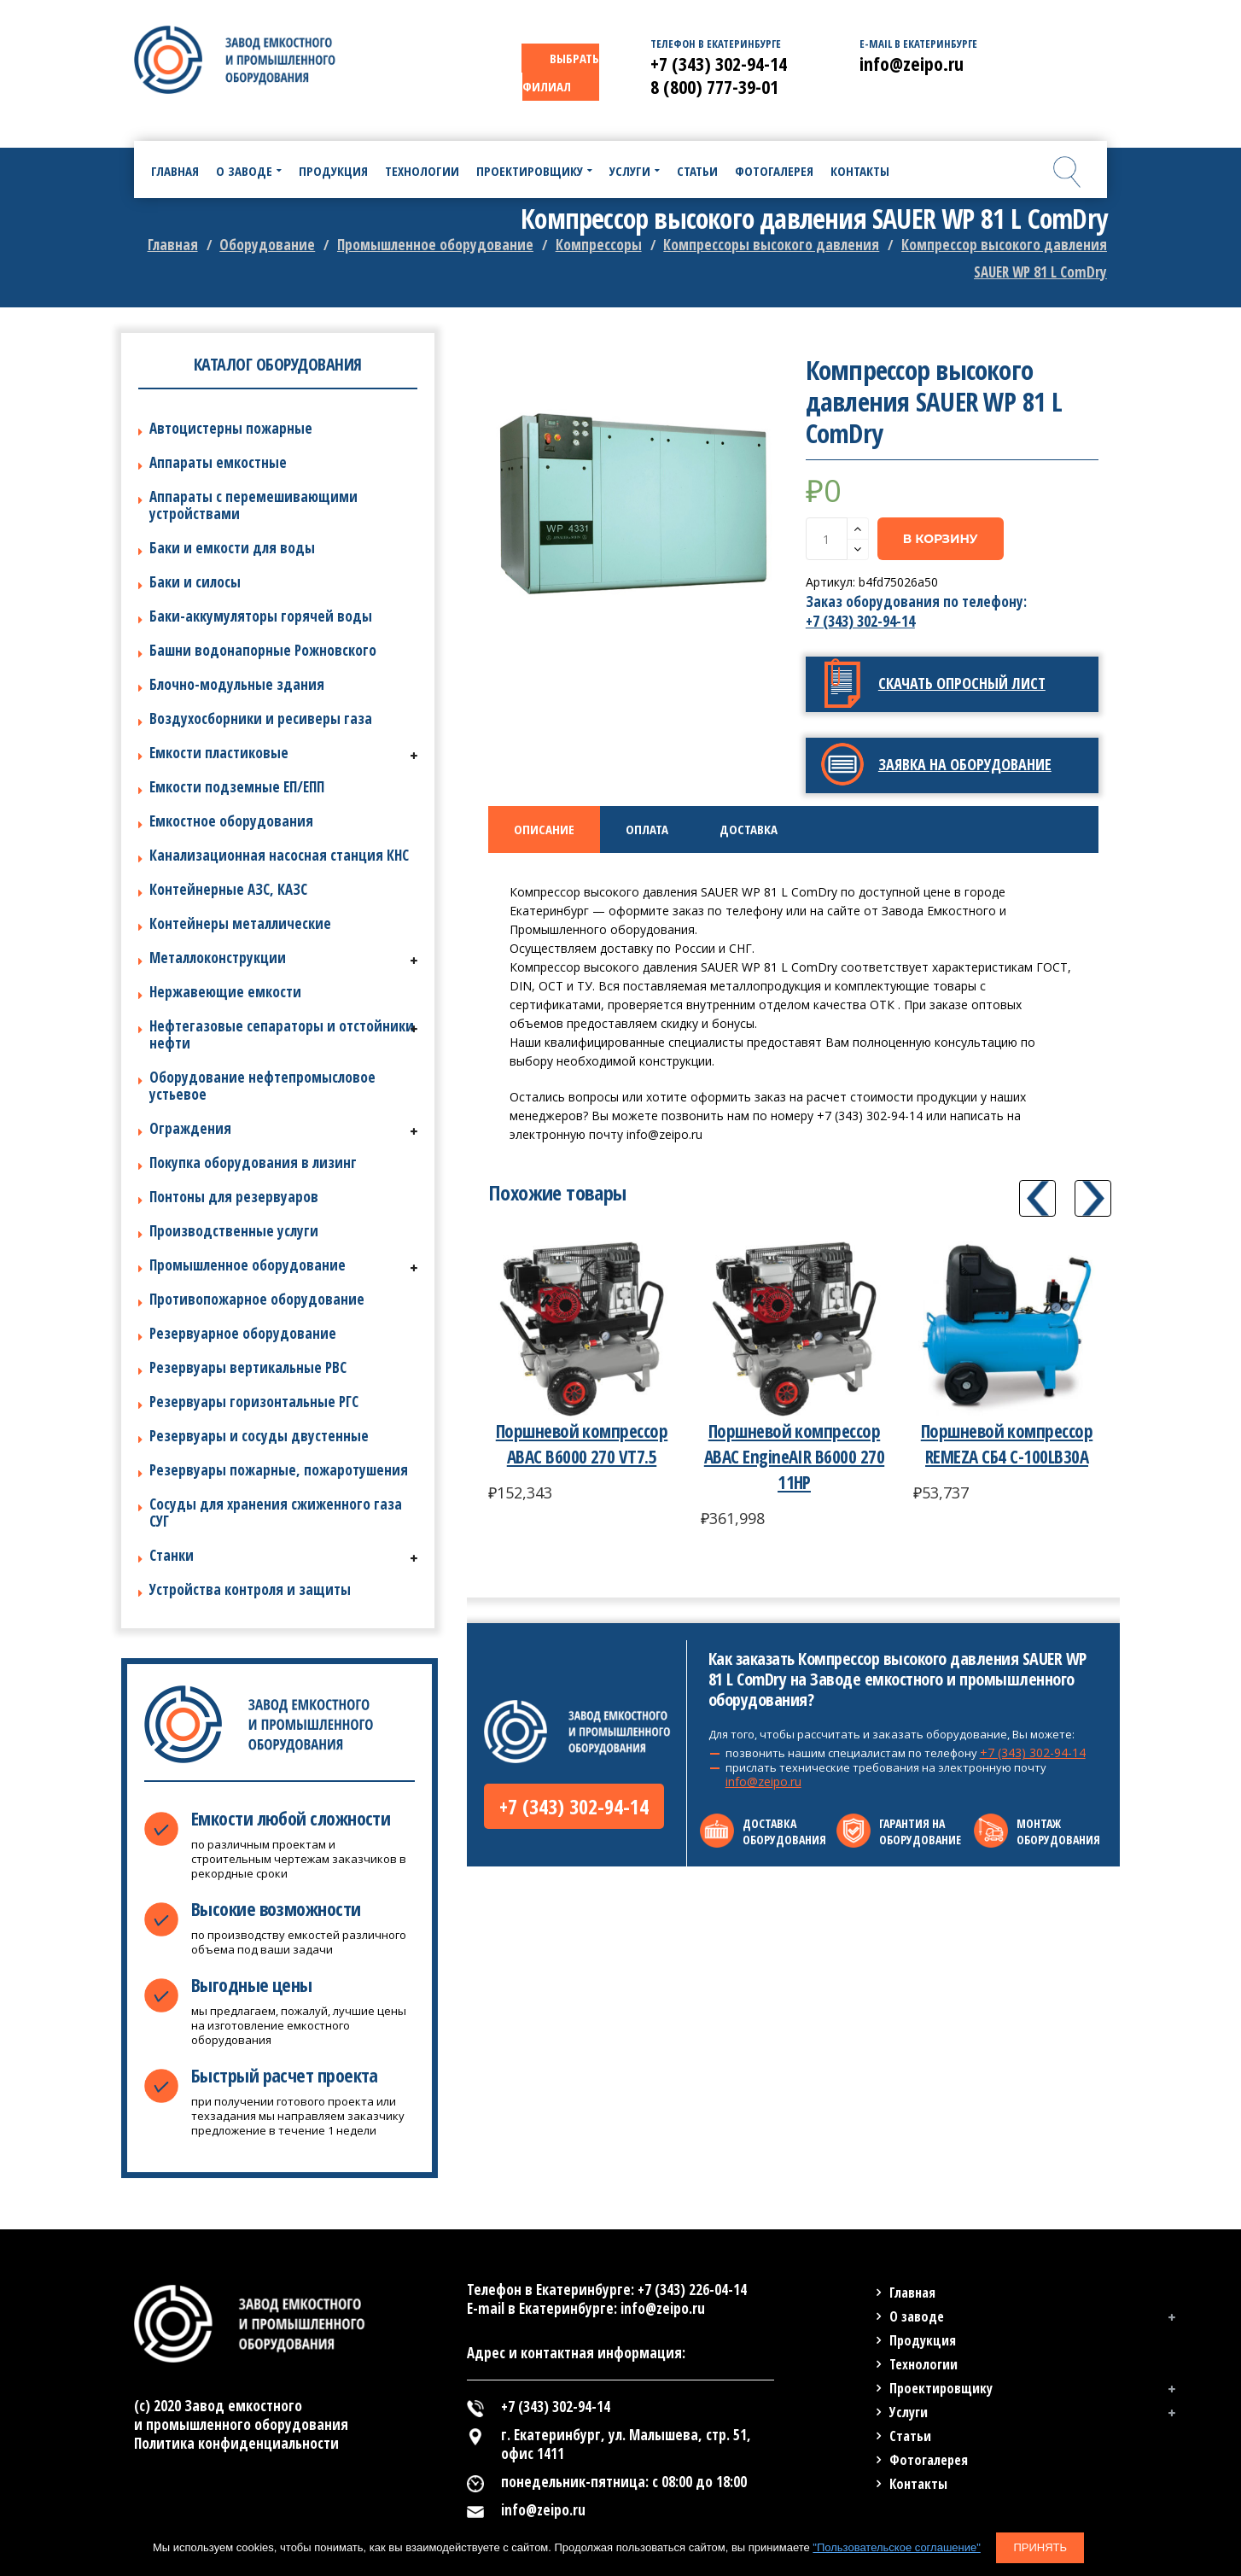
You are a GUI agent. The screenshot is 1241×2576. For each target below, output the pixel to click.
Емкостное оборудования (231, 821)
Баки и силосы (195, 582)
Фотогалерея (928, 2459)
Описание (544, 829)
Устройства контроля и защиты (250, 1589)
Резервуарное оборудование (242, 1333)
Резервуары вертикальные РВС (248, 1367)
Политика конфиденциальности (236, 2443)
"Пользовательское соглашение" (896, 2547)
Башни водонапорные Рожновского (262, 650)
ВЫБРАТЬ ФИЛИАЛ (560, 72)
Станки (171, 1555)
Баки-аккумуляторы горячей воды (260, 616)
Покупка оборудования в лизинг (253, 1162)
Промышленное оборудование (435, 244)
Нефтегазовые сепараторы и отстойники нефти (281, 1034)
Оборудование (267, 244)
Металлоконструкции (217, 957)
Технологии (923, 2364)
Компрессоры (599, 244)
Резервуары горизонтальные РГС (253, 1401)
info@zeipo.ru (763, 1781)
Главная (173, 244)
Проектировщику (941, 2388)
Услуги (908, 2412)
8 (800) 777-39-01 (714, 86)
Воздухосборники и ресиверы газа (260, 718)
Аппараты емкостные (218, 462)
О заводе (916, 2316)
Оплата (647, 829)
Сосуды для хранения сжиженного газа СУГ (275, 1512)
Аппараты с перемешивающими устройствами (253, 505)
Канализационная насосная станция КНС (279, 855)
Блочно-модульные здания (236, 684)
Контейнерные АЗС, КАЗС (228, 889)
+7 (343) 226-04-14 (692, 2289)
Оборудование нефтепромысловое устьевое (262, 1085)
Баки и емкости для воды (232, 548)
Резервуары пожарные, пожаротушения (278, 1470)
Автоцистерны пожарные (230, 428)
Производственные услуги (233, 1231)
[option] (635, 501)
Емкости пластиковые (218, 752)
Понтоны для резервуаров (233, 1196)
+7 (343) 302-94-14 (860, 621)
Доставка (749, 829)
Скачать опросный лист (962, 683)
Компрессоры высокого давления (771, 244)
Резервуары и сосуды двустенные (259, 1436)
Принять (1040, 2547)
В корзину (940, 538)
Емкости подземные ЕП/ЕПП (236, 787)
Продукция (922, 2340)
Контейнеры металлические (240, 923)
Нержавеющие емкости (225, 992)
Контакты (918, 2483)
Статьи (910, 2436)
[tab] (544, 829)
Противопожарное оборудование (256, 1299)
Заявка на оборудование (965, 764)
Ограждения (190, 1128)
